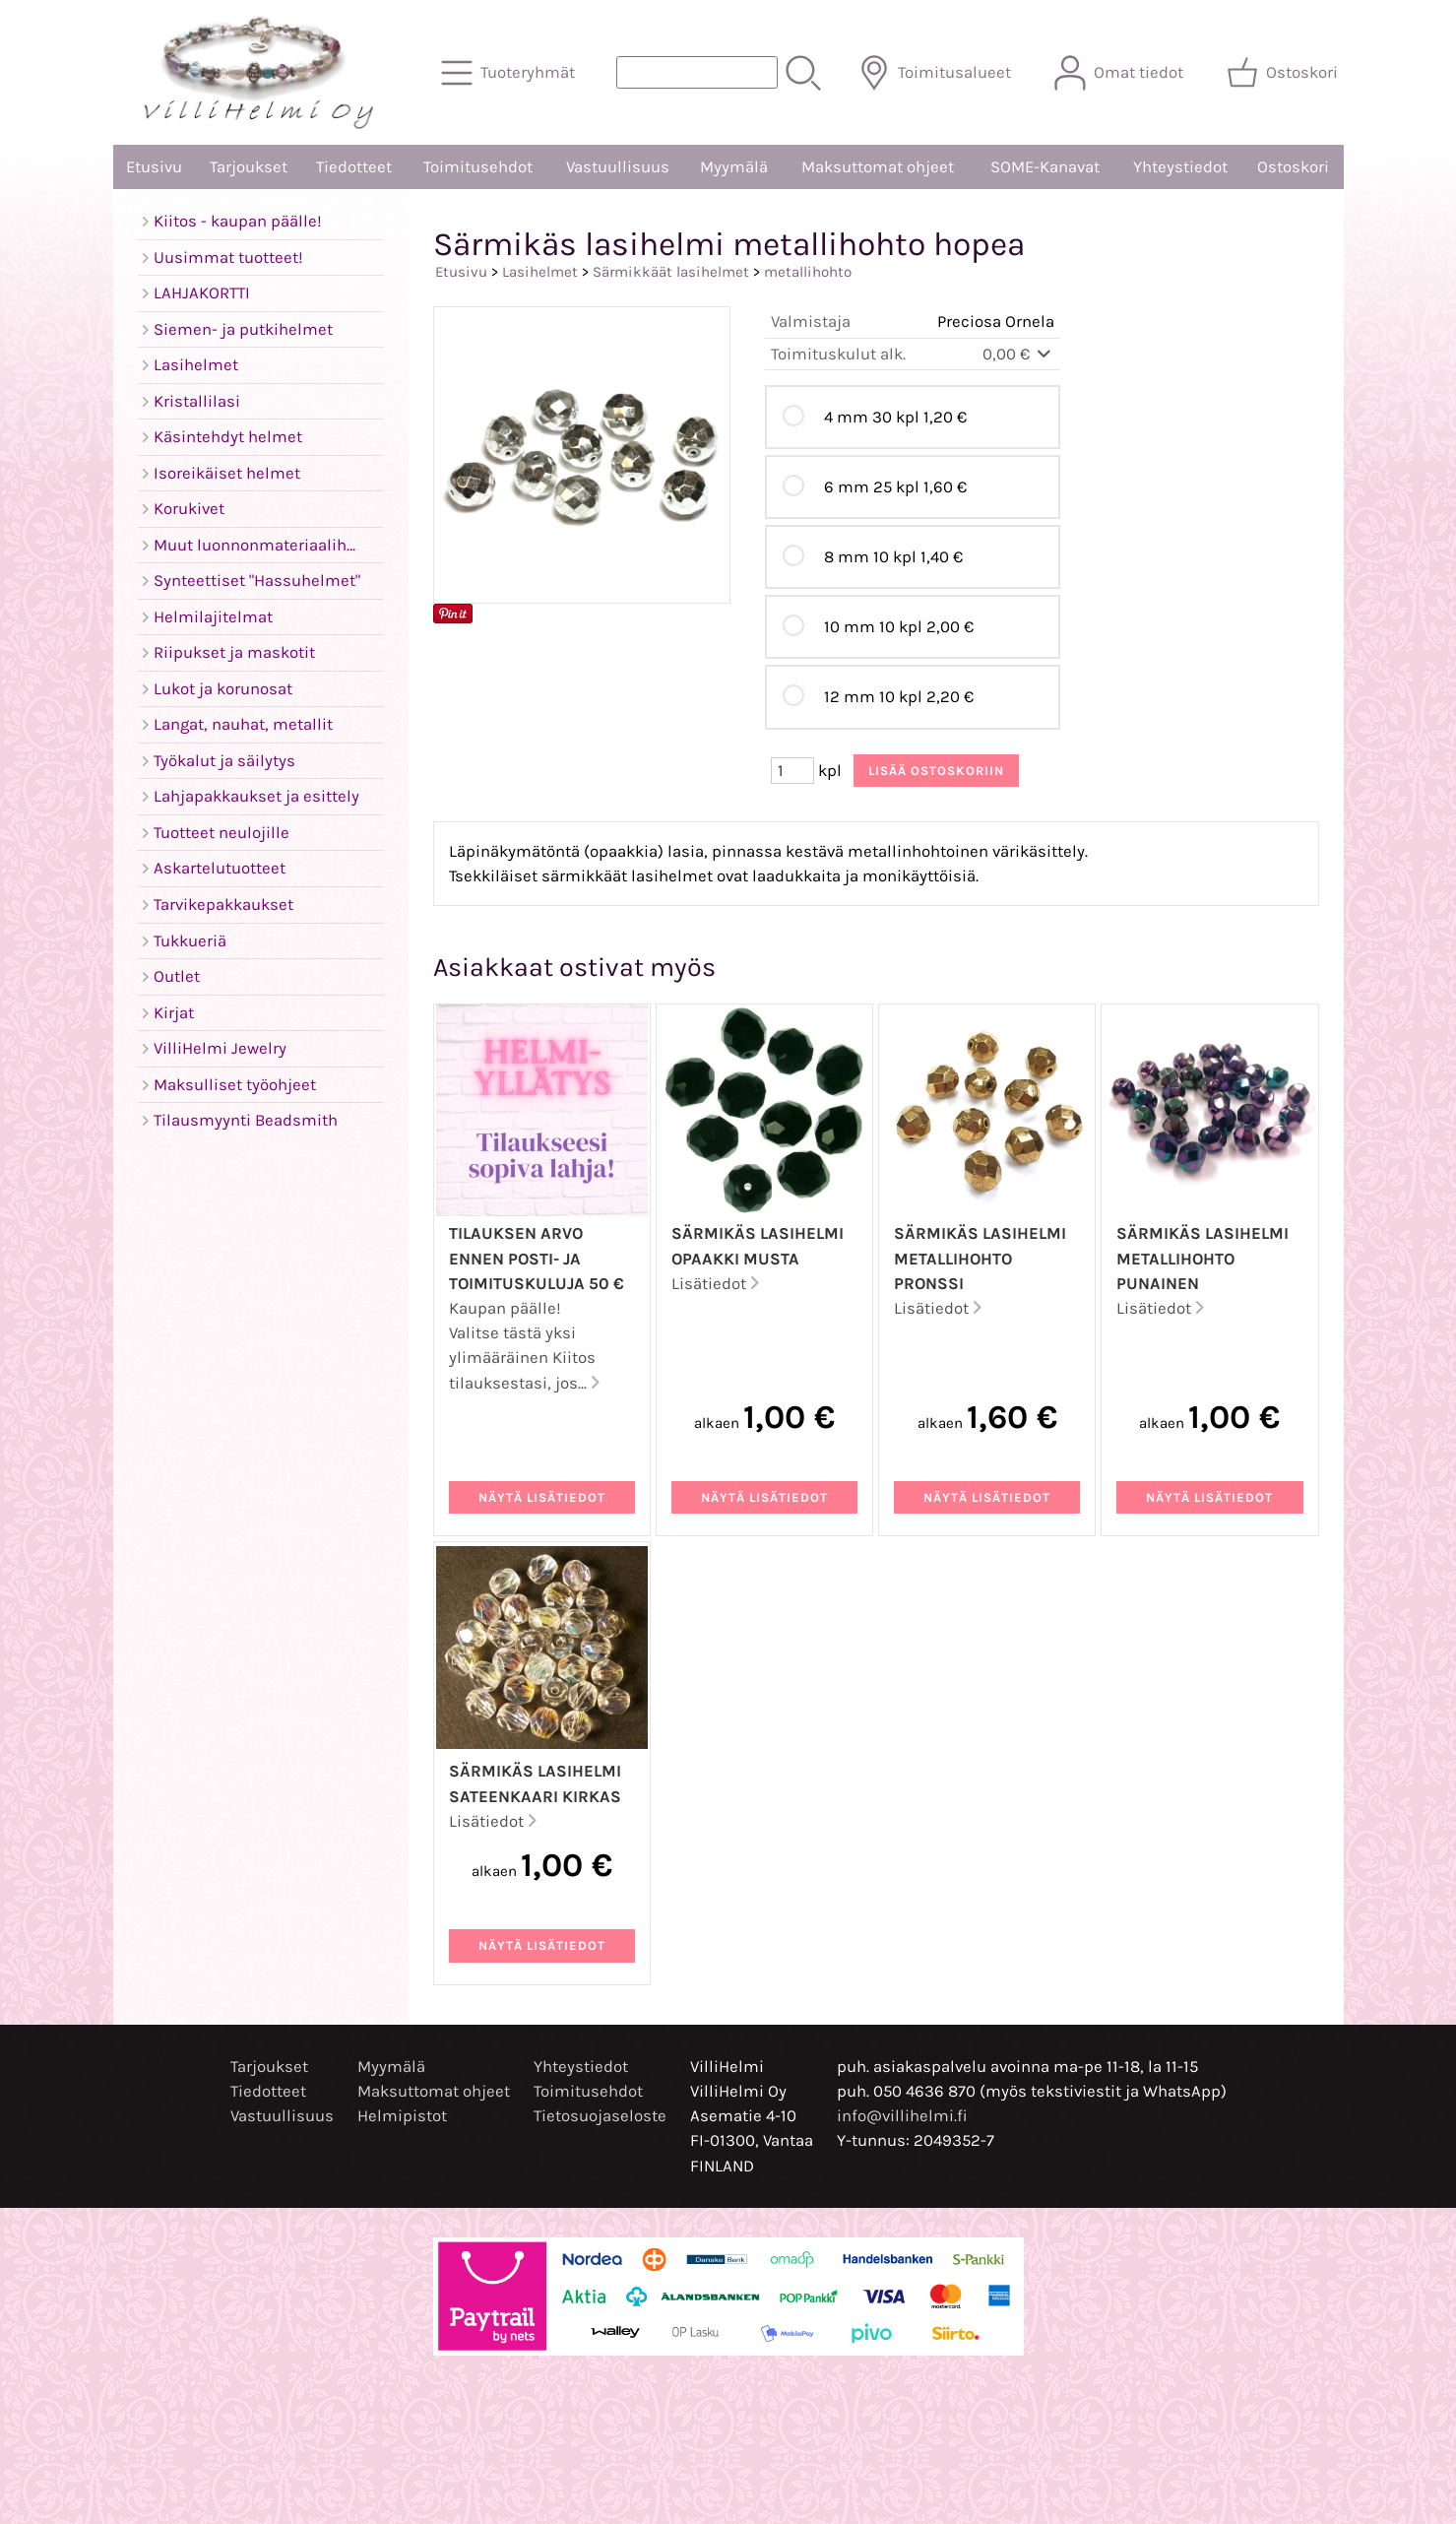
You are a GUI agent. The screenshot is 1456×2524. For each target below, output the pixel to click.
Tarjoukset (248, 167)
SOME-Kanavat (1045, 167)
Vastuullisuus (617, 167)
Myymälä (734, 167)
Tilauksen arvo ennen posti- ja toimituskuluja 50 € (536, 1258)
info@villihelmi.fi (902, 2115)
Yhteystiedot (1180, 167)
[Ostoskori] (1284, 73)
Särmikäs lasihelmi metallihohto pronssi (980, 1258)
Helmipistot (402, 2115)
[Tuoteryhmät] (510, 73)
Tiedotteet (354, 167)
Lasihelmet (540, 272)
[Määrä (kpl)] (792, 770)
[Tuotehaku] (697, 72)
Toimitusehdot (478, 167)
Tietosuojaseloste (600, 2115)
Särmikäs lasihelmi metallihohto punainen (1202, 1258)
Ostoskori (1293, 167)
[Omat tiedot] (1120, 73)
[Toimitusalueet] (936, 73)
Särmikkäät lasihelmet (671, 272)
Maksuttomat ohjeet (877, 167)
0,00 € (1018, 354)
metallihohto (808, 272)
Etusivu (154, 167)
